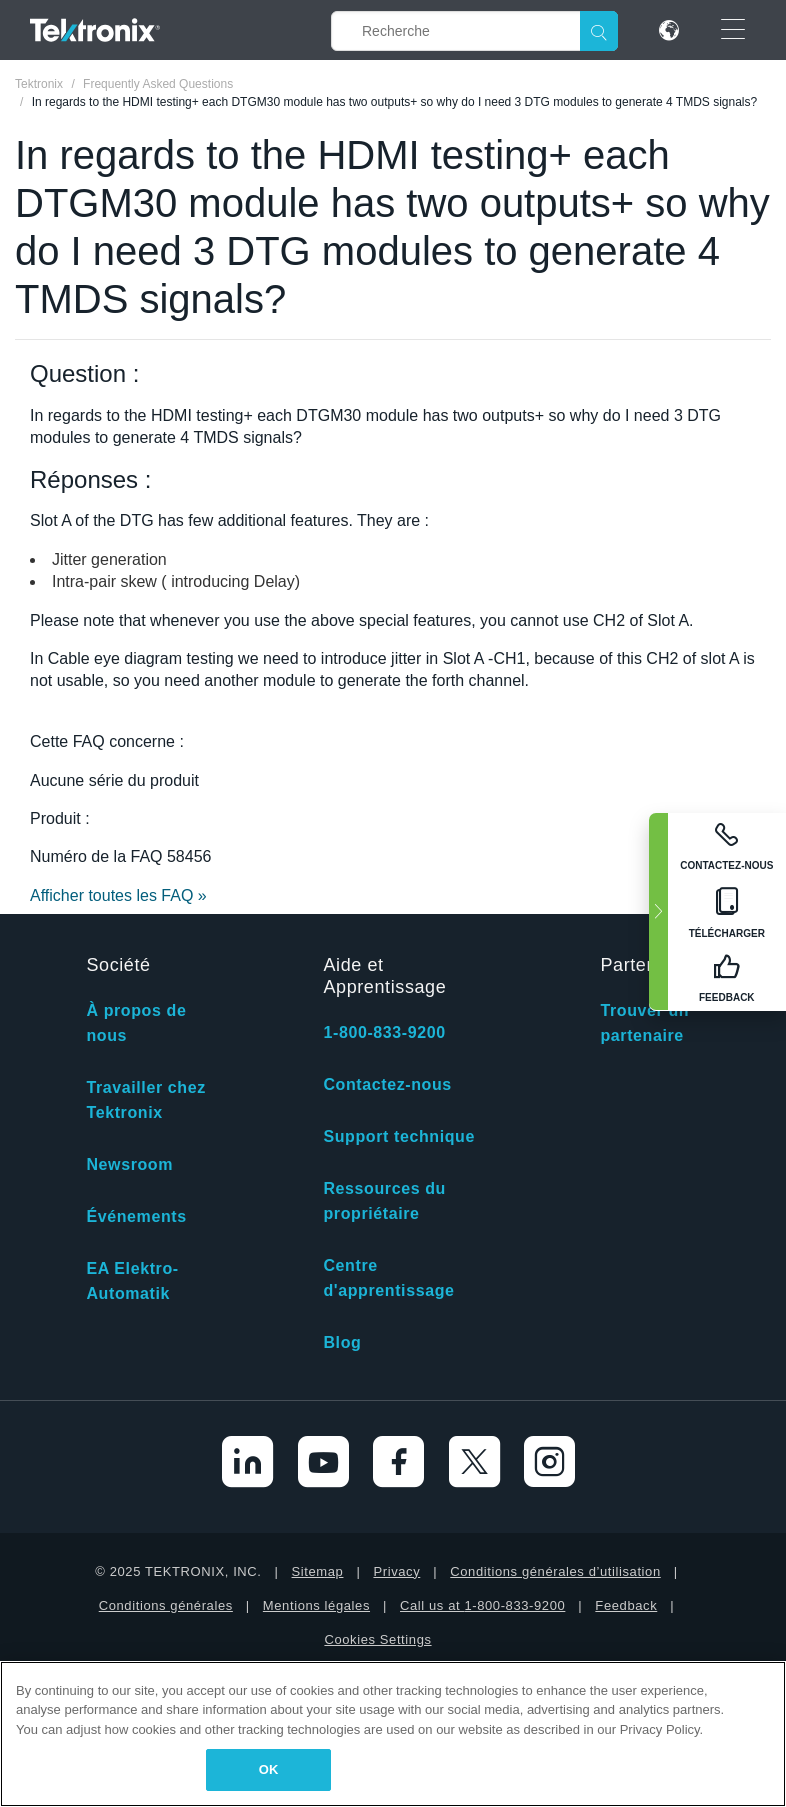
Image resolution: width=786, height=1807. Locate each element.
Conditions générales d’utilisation (555, 1571)
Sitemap (318, 1571)
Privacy (396, 1571)
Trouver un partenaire (644, 1023)
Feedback (626, 1605)
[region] (393, 1734)
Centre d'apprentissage (388, 1278)
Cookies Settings (377, 1639)
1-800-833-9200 (384, 1032)
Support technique (399, 1136)
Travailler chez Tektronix (145, 1100)
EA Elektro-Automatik (132, 1281)
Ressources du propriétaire (384, 1201)
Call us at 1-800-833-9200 (482, 1605)
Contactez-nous (387, 1084)
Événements (136, 1216)
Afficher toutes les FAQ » (118, 895)
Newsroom (129, 1164)
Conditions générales (166, 1605)
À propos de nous (136, 1023)
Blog (342, 1342)
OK (269, 1769)
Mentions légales (316, 1605)
